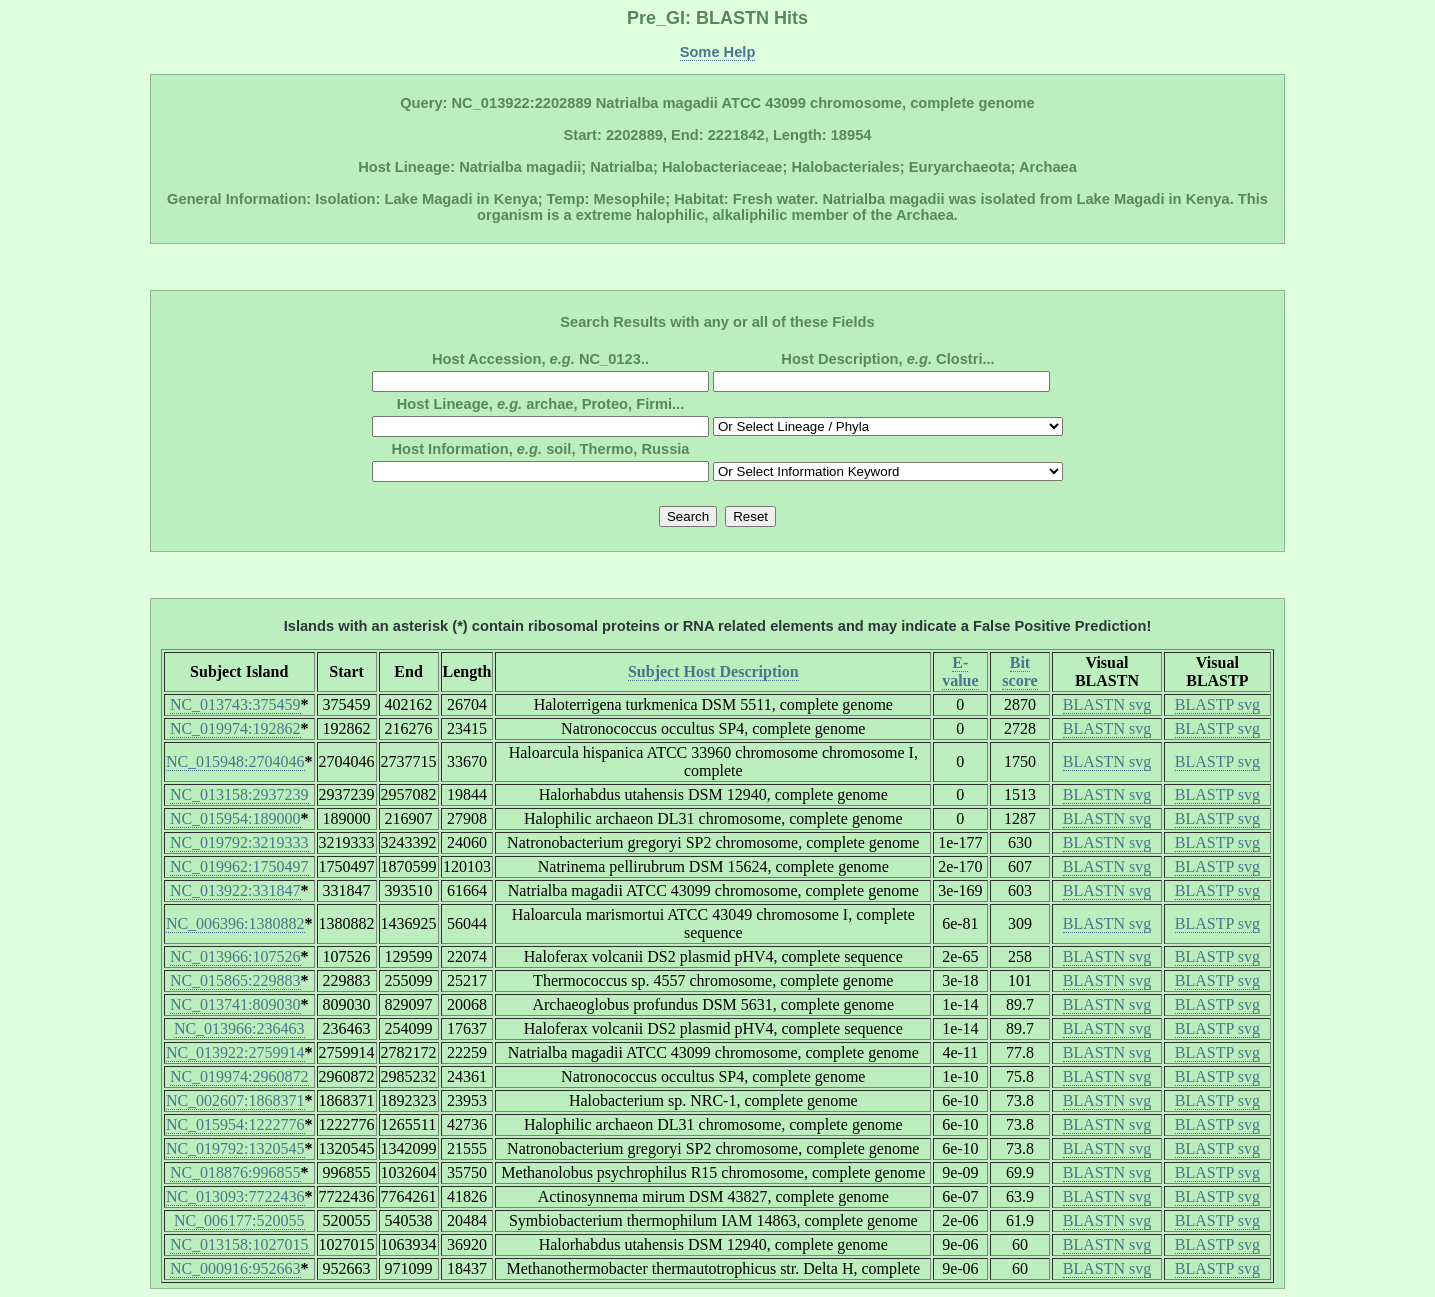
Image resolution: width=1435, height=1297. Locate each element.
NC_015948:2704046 (235, 761)
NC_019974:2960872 (239, 1076)
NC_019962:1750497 (239, 866)
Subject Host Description (713, 671)
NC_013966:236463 (239, 1028)
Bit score (1019, 671)
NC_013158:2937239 (239, 794)
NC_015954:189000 (235, 818)
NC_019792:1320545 (235, 1148)
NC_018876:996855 (235, 1172)
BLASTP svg (1217, 704)
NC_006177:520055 (239, 1220)
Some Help (718, 52)
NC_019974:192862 (235, 728)
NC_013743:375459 (235, 704)
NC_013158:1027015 (239, 1244)
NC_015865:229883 (235, 980)
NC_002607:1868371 (235, 1100)
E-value (960, 671)
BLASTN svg (1107, 704)
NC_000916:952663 (235, 1268)
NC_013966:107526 (235, 956)
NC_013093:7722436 (235, 1196)
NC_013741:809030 (235, 1004)
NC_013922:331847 (235, 890)
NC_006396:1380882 (235, 923)
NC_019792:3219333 (239, 842)
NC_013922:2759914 (235, 1052)
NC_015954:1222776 (235, 1124)
